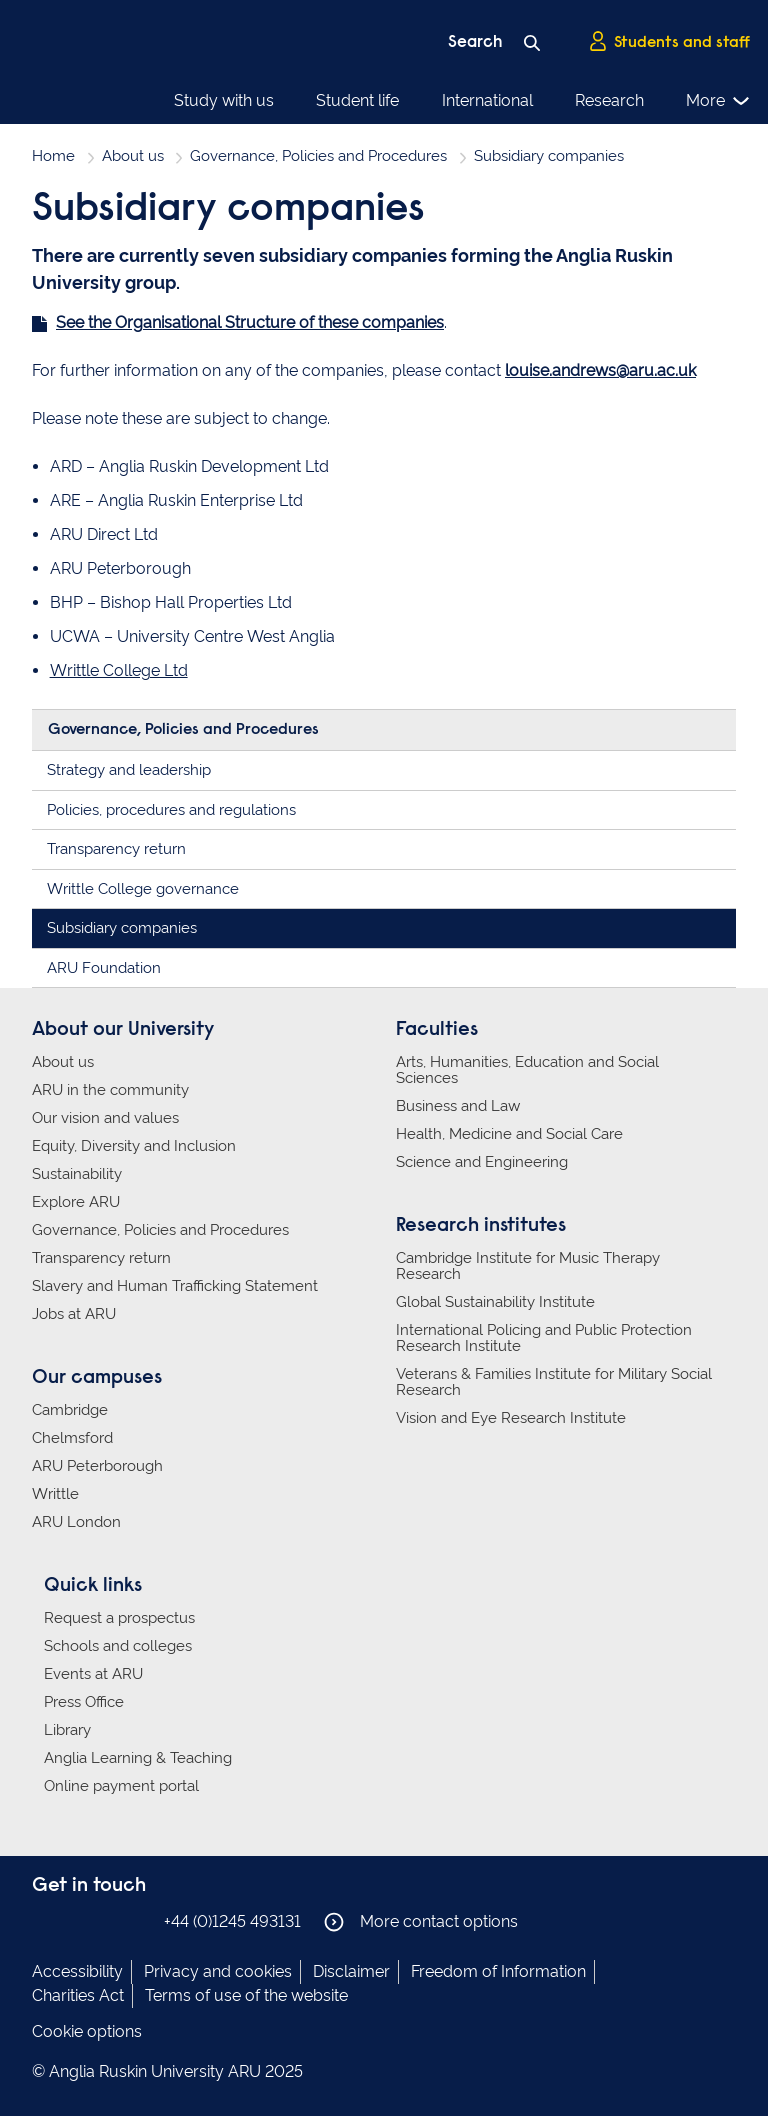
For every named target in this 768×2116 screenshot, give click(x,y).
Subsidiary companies (122, 928)
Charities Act (78, 1995)
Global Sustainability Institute (495, 1302)
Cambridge (70, 1410)
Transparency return (116, 849)
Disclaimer (351, 1971)
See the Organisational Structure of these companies (250, 322)
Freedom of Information (498, 1971)
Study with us (224, 100)
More (718, 101)
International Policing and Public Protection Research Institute (544, 1338)
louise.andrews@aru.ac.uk (600, 370)
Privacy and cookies (218, 1971)
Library (67, 1730)
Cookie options (87, 2031)
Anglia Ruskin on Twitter (105, 1920)
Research (609, 100)
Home (53, 156)
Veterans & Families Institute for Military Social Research (554, 1382)
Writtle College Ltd (119, 670)
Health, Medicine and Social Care (509, 1134)
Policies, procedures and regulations (171, 810)
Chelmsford (72, 1438)
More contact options (421, 1922)
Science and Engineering (482, 1162)
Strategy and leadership (129, 770)
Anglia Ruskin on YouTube (135, 1920)
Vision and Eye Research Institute (511, 1418)
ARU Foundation (104, 968)
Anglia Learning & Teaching (138, 1758)
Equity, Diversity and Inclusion (134, 1146)
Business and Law (458, 1106)
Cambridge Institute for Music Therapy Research (528, 1266)
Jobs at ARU (74, 1314)
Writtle (55, 1494)
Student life (357, 100)
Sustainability (77, 1174)
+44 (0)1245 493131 (232, 1921)
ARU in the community (110, 1090)
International (487, 100)
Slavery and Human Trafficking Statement (175, 1286)
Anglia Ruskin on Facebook (45, 1920)
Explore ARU (76, 1202)
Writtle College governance (143, 889)
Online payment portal (121, 1786)
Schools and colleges (118, 1646)
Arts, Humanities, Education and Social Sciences (527, 1070)
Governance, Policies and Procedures (318, 156)
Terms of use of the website (246, 1995)
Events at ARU (93, 1674)
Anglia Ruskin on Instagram (75, 1920)
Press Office (84, 1702)
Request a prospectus (119, 1618)
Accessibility (77, 1971)
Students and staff (669, 41)
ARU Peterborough (97, 1466)
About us (133, 156)
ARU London (76, 1522)
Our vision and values (105, 1118)
